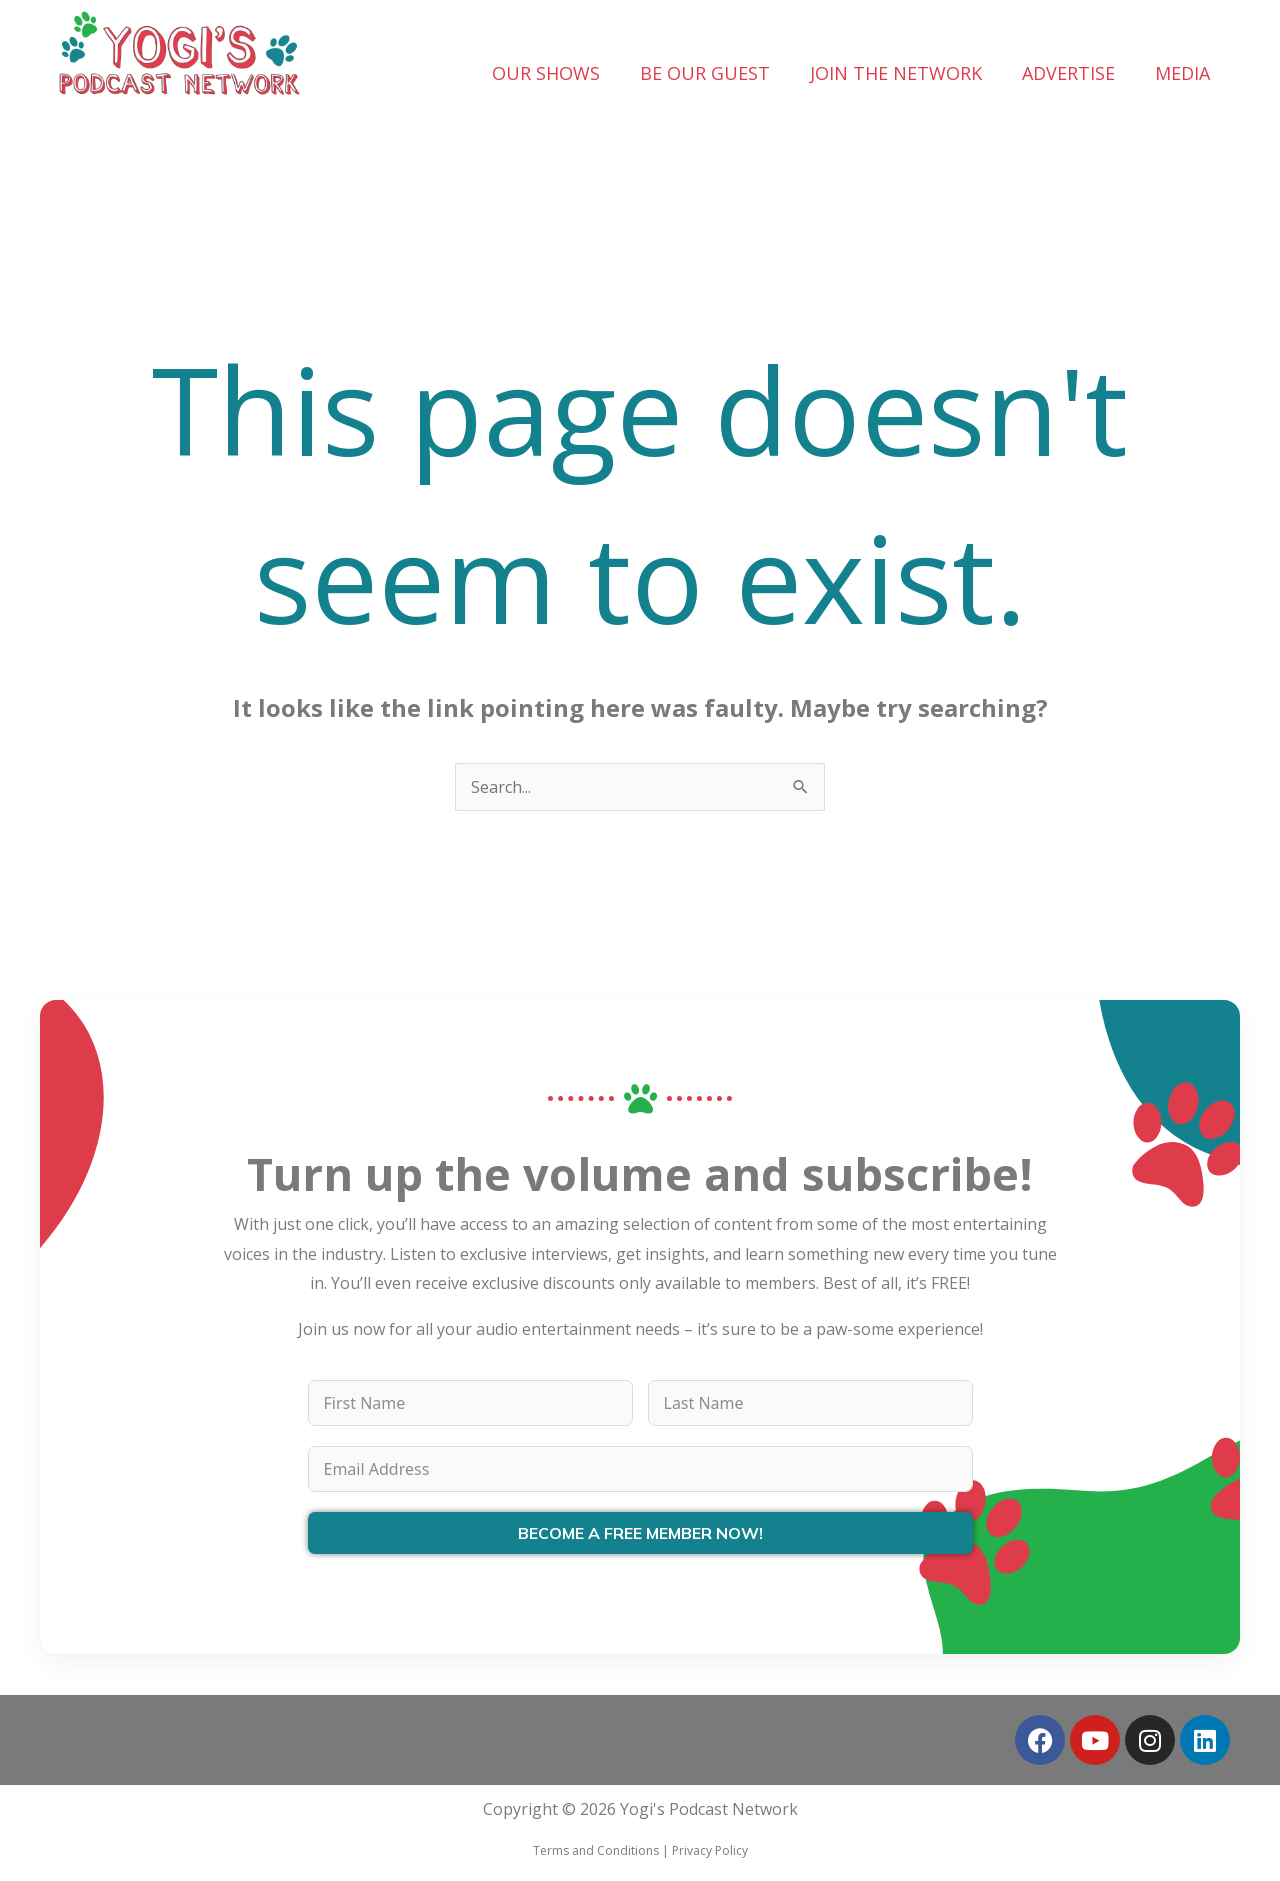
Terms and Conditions (596, 1850)
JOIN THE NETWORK (896, 73)
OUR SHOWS (546, 73)
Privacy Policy (710, 1850)
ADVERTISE (1068, 73)
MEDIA (1182, 73)
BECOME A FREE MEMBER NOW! (640, 1533)
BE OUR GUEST (705, 73)
